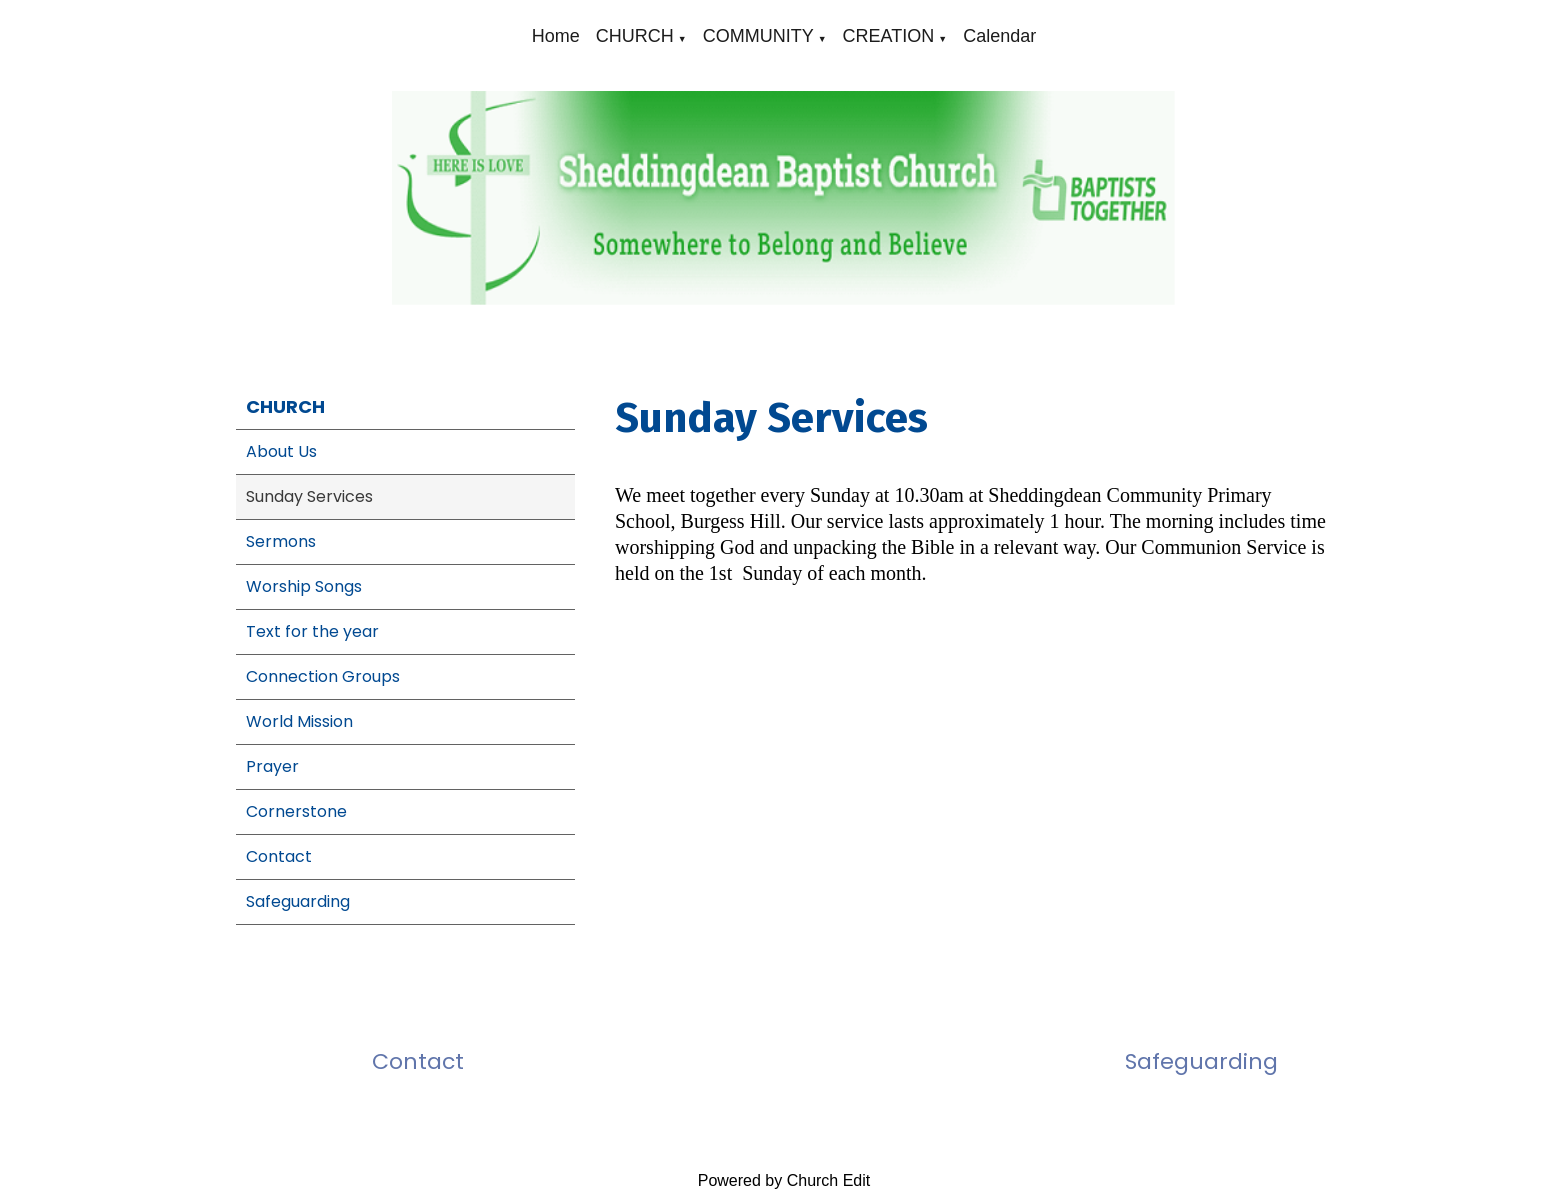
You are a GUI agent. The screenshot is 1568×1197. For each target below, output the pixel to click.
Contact (279, 856)
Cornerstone (296, 811)
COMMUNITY (758, 36)
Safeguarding (298, 901)
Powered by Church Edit (784, 1180)
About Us (281, 451)
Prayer (272, 766)
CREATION (889, 36)
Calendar (999, 36)
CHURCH (635, 36)
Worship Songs (304, 586)
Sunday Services (309, 496)
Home (556, 36)
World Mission (299, 721)
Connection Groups (323, 676)
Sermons (281, 541)
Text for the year (312, 631)
